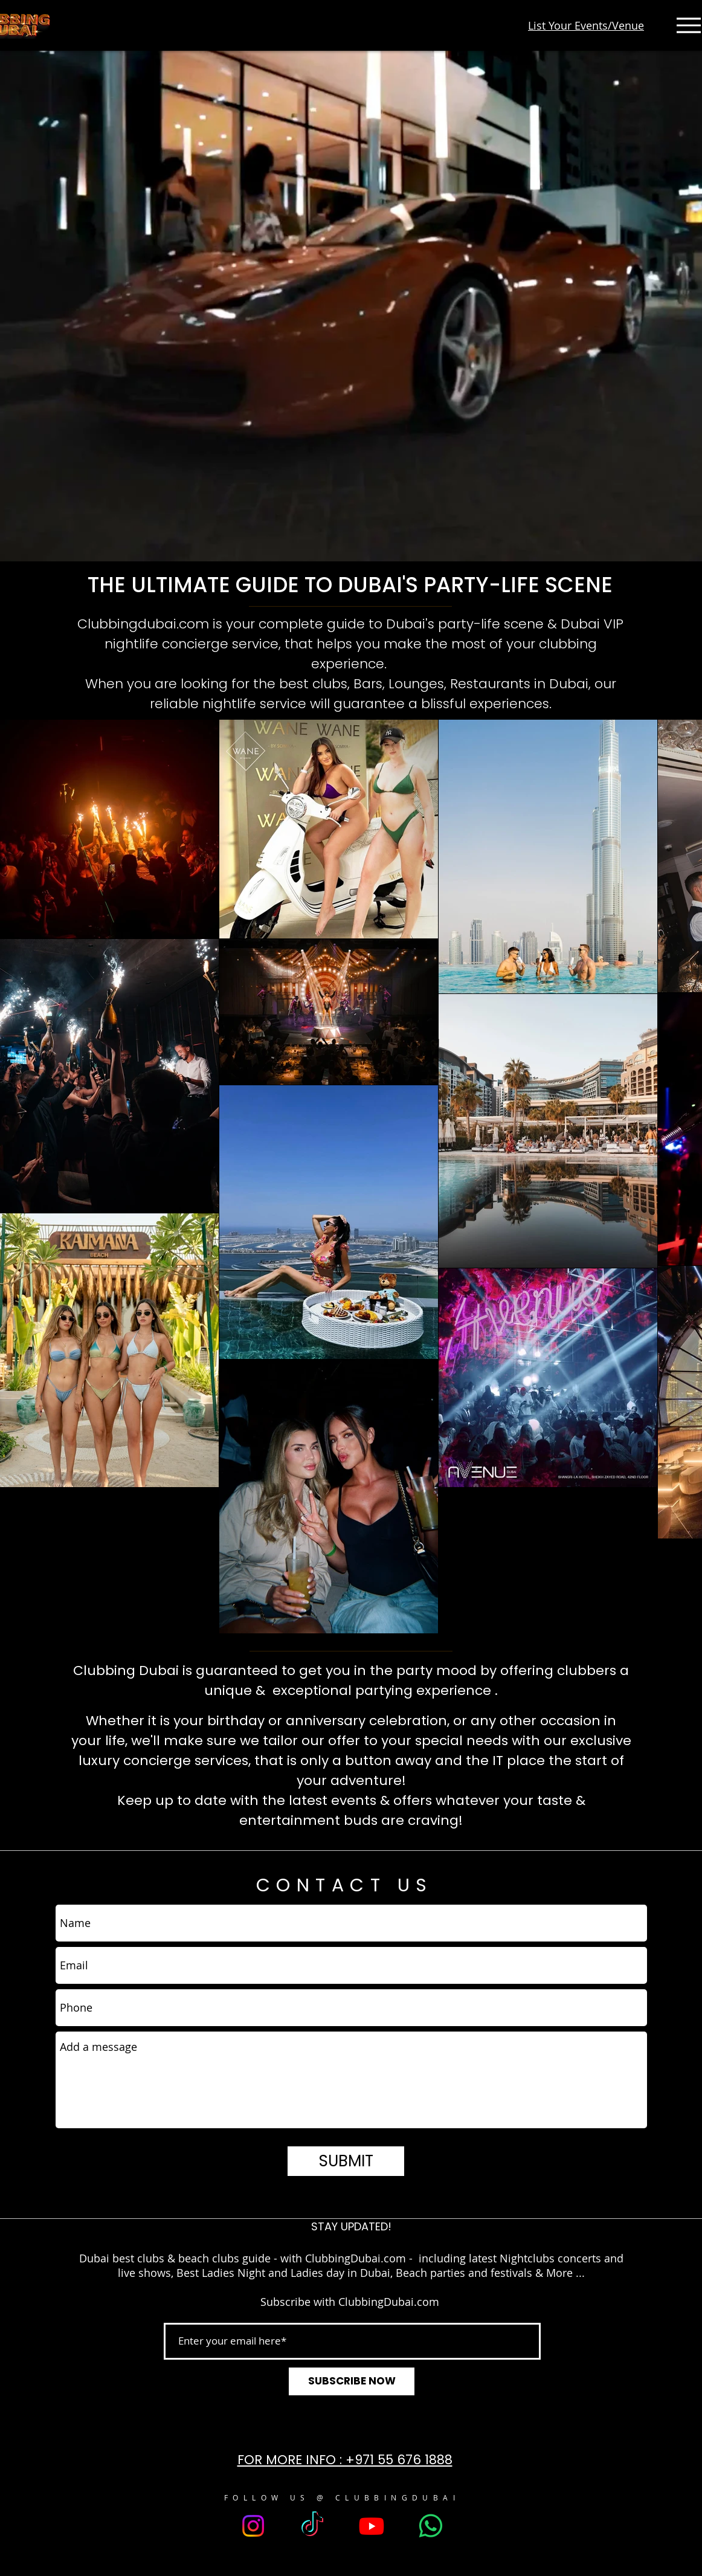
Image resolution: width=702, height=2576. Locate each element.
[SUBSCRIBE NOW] (351, 2381)
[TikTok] (312, 2525)
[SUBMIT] (346, 2161)
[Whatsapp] (430, 2525)
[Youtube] (371, 2525)
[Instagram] (253, 2525)
